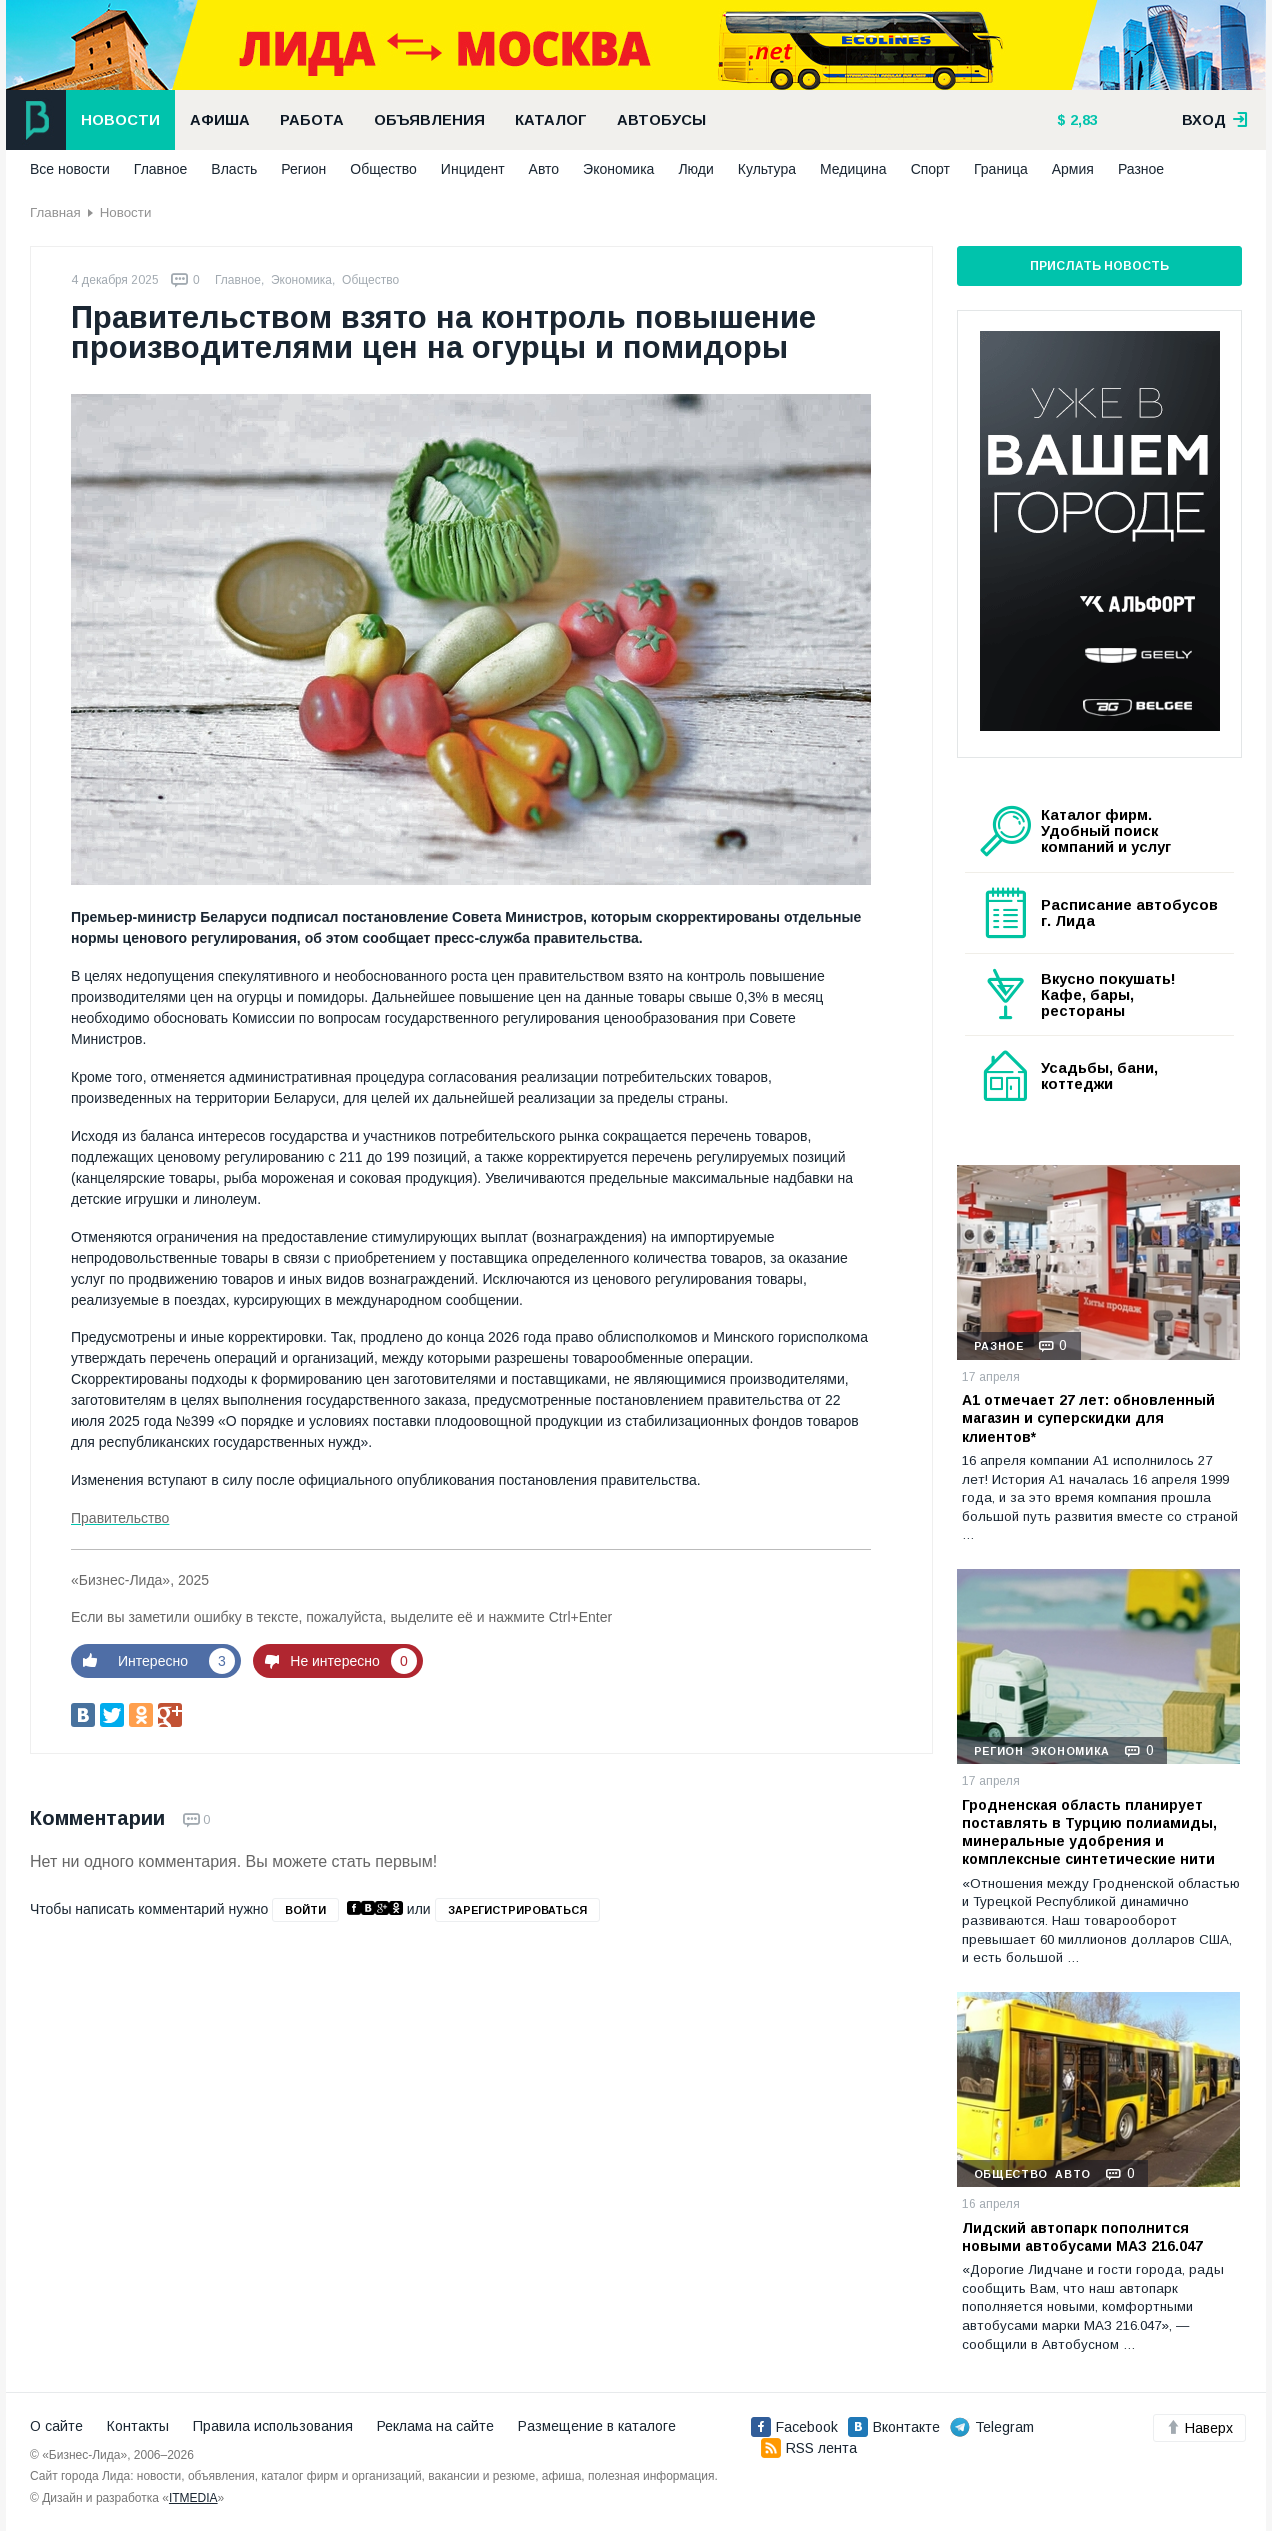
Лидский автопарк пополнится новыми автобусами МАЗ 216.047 (1082, 2237)
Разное (1141, 169)
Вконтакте (894, 2427)
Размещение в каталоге (597, 2426)
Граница (1001, 169)
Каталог (551, 120)
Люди (695, 169)
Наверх (1199, 2428)
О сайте (56, 2426)
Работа (312, 120)
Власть (234, 169)
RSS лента (809, 2448)
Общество (383, 169)
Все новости (70, 169)
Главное (161, 169)
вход (1215, 120)
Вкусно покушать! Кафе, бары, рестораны (1108, 995)
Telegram (992, 2427)
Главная (55, 212)
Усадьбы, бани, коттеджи (1099, 1076)
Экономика (618, 169)
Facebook (794, 2427)
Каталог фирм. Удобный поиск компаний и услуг (1106, 831)
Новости (120, 120)
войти (305, 1910)
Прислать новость (1099, 266)
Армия (1073, 169)
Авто (544, 169)
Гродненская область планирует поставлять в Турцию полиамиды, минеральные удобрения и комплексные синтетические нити (1089, 1832)
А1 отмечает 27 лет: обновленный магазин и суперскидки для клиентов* (1088, 1418)
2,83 (1082, 120)
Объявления (429, 120)
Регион (303, 169)
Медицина (853, 169)
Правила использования (273, 2426)
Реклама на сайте (435, 2426)
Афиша (220, 120)
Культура (767, 169)
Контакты (138, 2426)
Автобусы (661, 120)
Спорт (930, 169)
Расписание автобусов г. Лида (1129, 913)
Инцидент (473, 169)
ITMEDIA (193, 2498)
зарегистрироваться (517, 1910)
